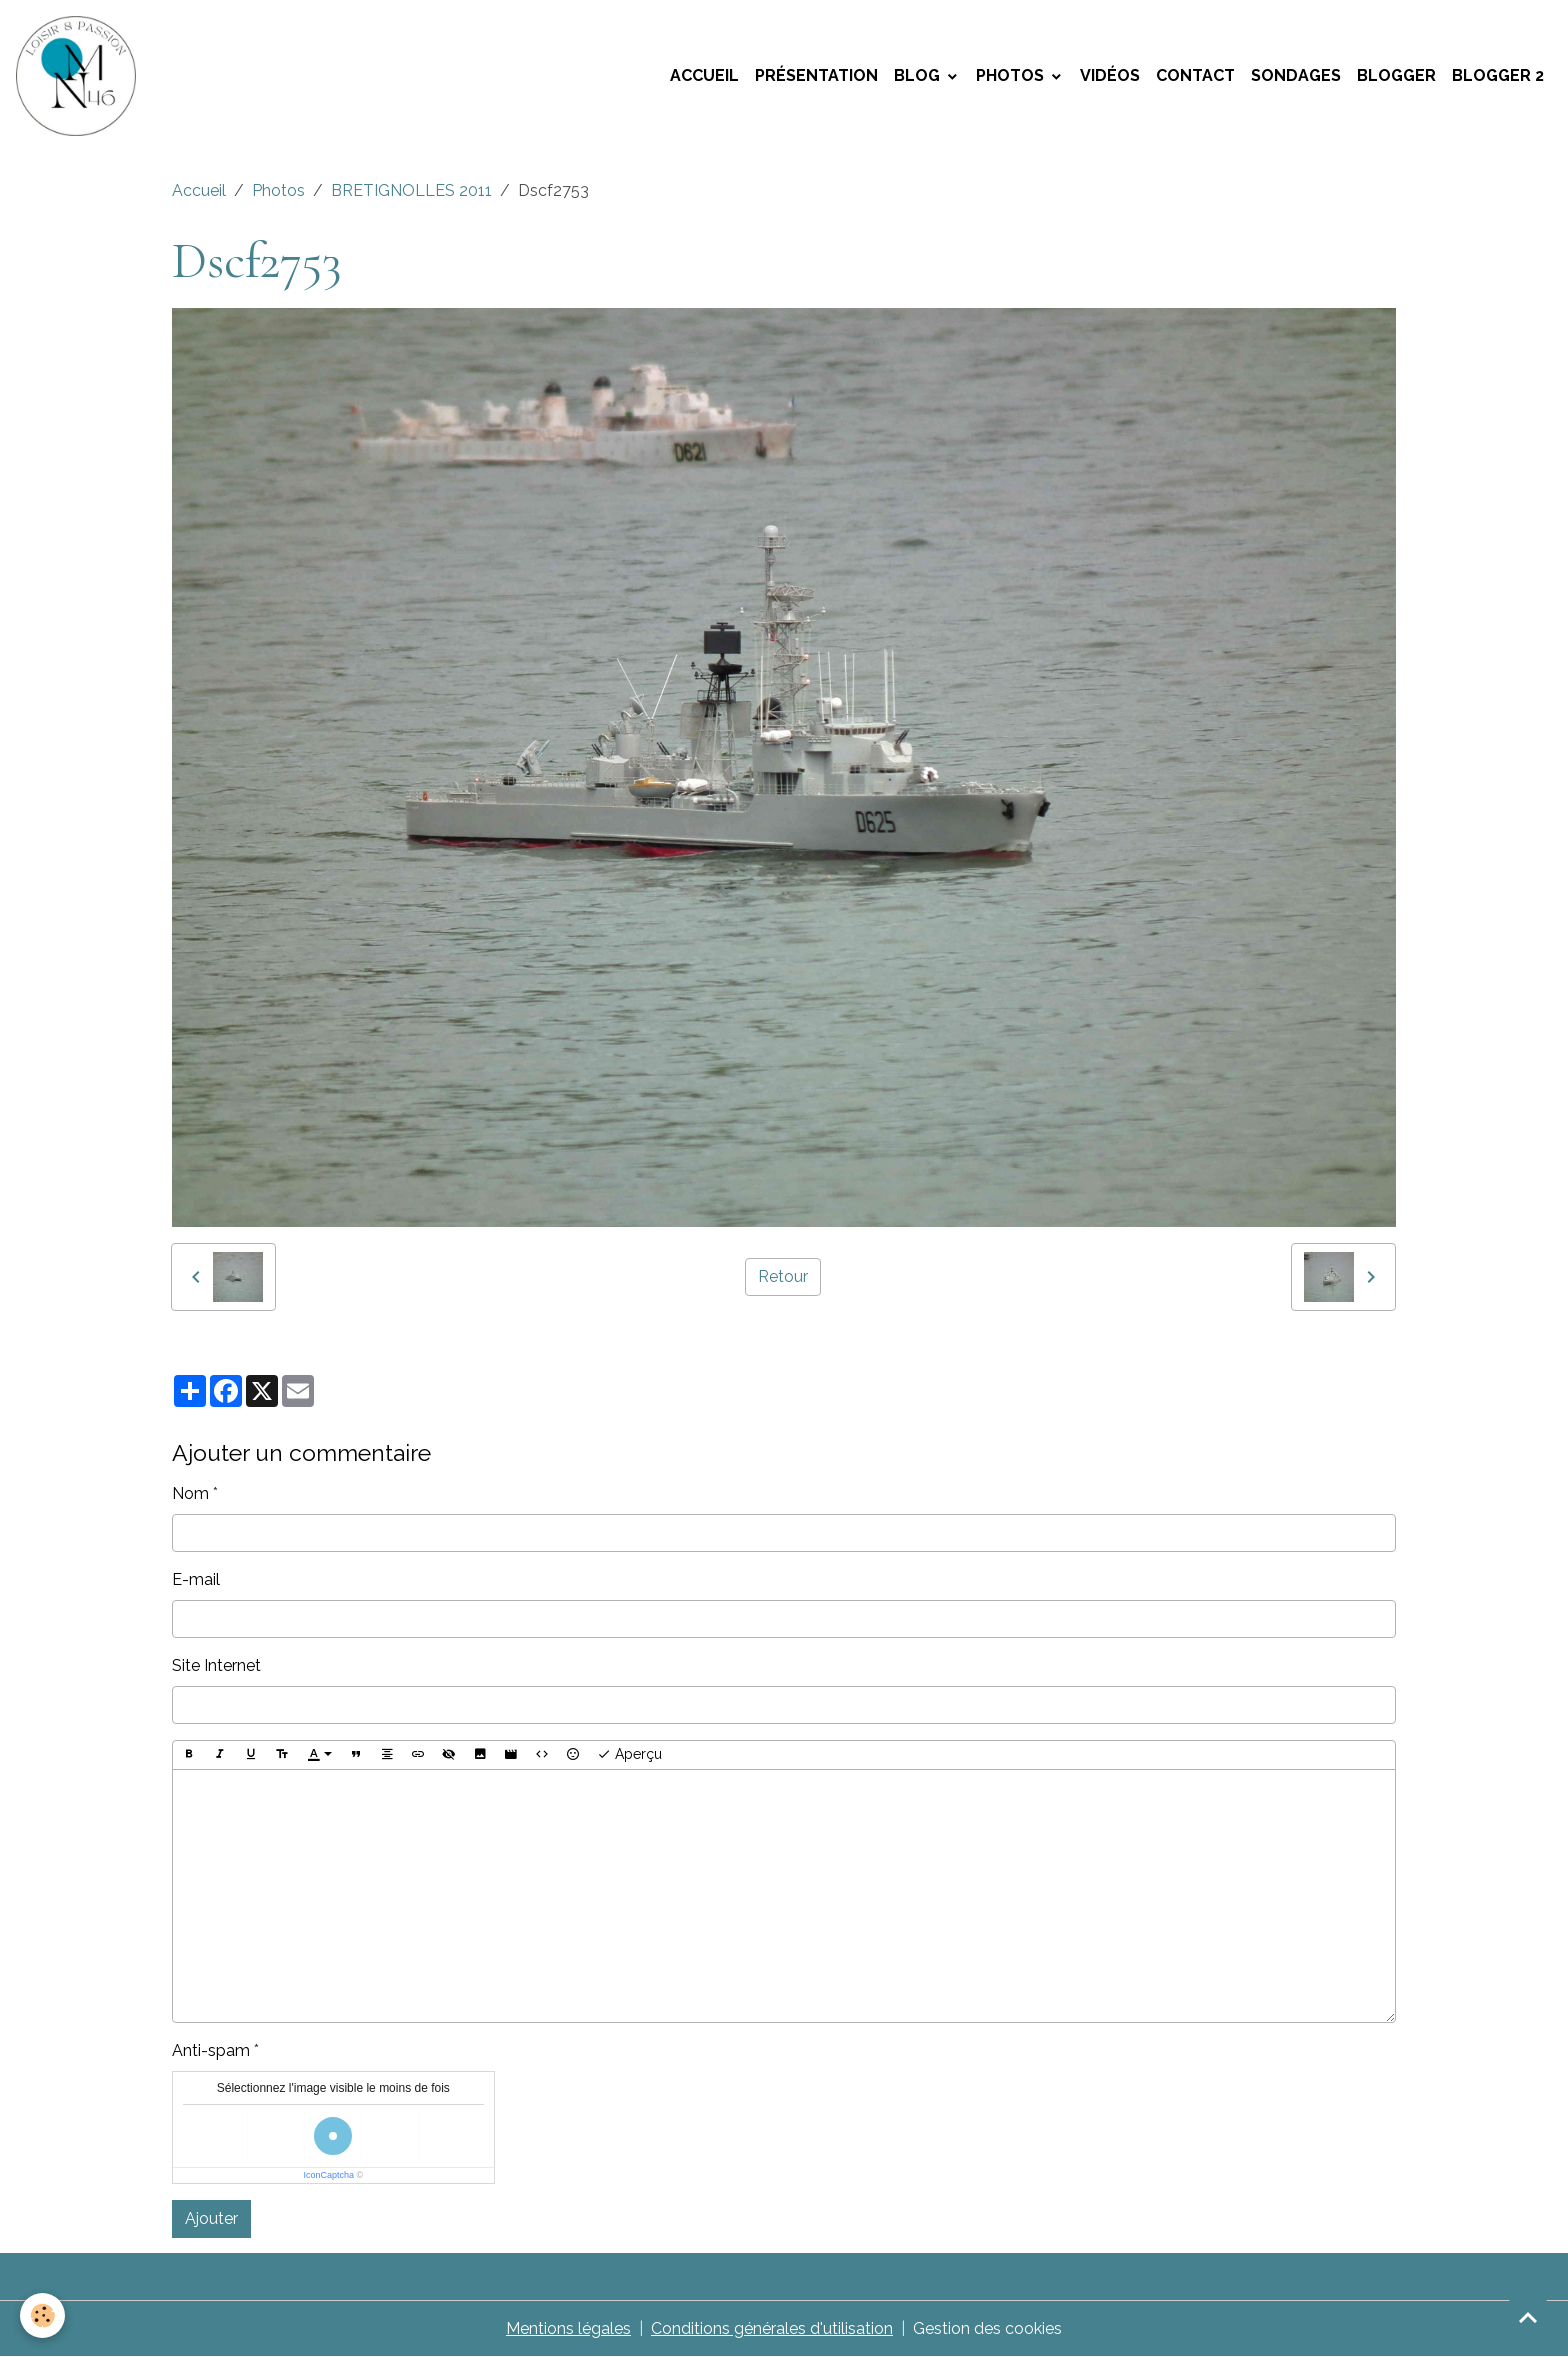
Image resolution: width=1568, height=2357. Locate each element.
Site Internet (216, 1665)
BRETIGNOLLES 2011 (411, 190)
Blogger (1396, 75)
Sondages (1296, 75)
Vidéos (1110, 75)
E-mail (196, 1579)
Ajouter (211, 2218)
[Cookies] (42, 2315)
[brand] (80, 76)
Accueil (704, 75)
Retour (783, 1276)
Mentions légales (568, 2328)
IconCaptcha (328, 2175)
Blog (919, 75)
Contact (1195, 75)
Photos (1012, 75)
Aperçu (629, 1755)
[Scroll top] (1528, 2317)
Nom (190, 1493)
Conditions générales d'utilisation (772, 2328)
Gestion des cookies (987, 2328)
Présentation (816, 75)
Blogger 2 (1498, 75)
